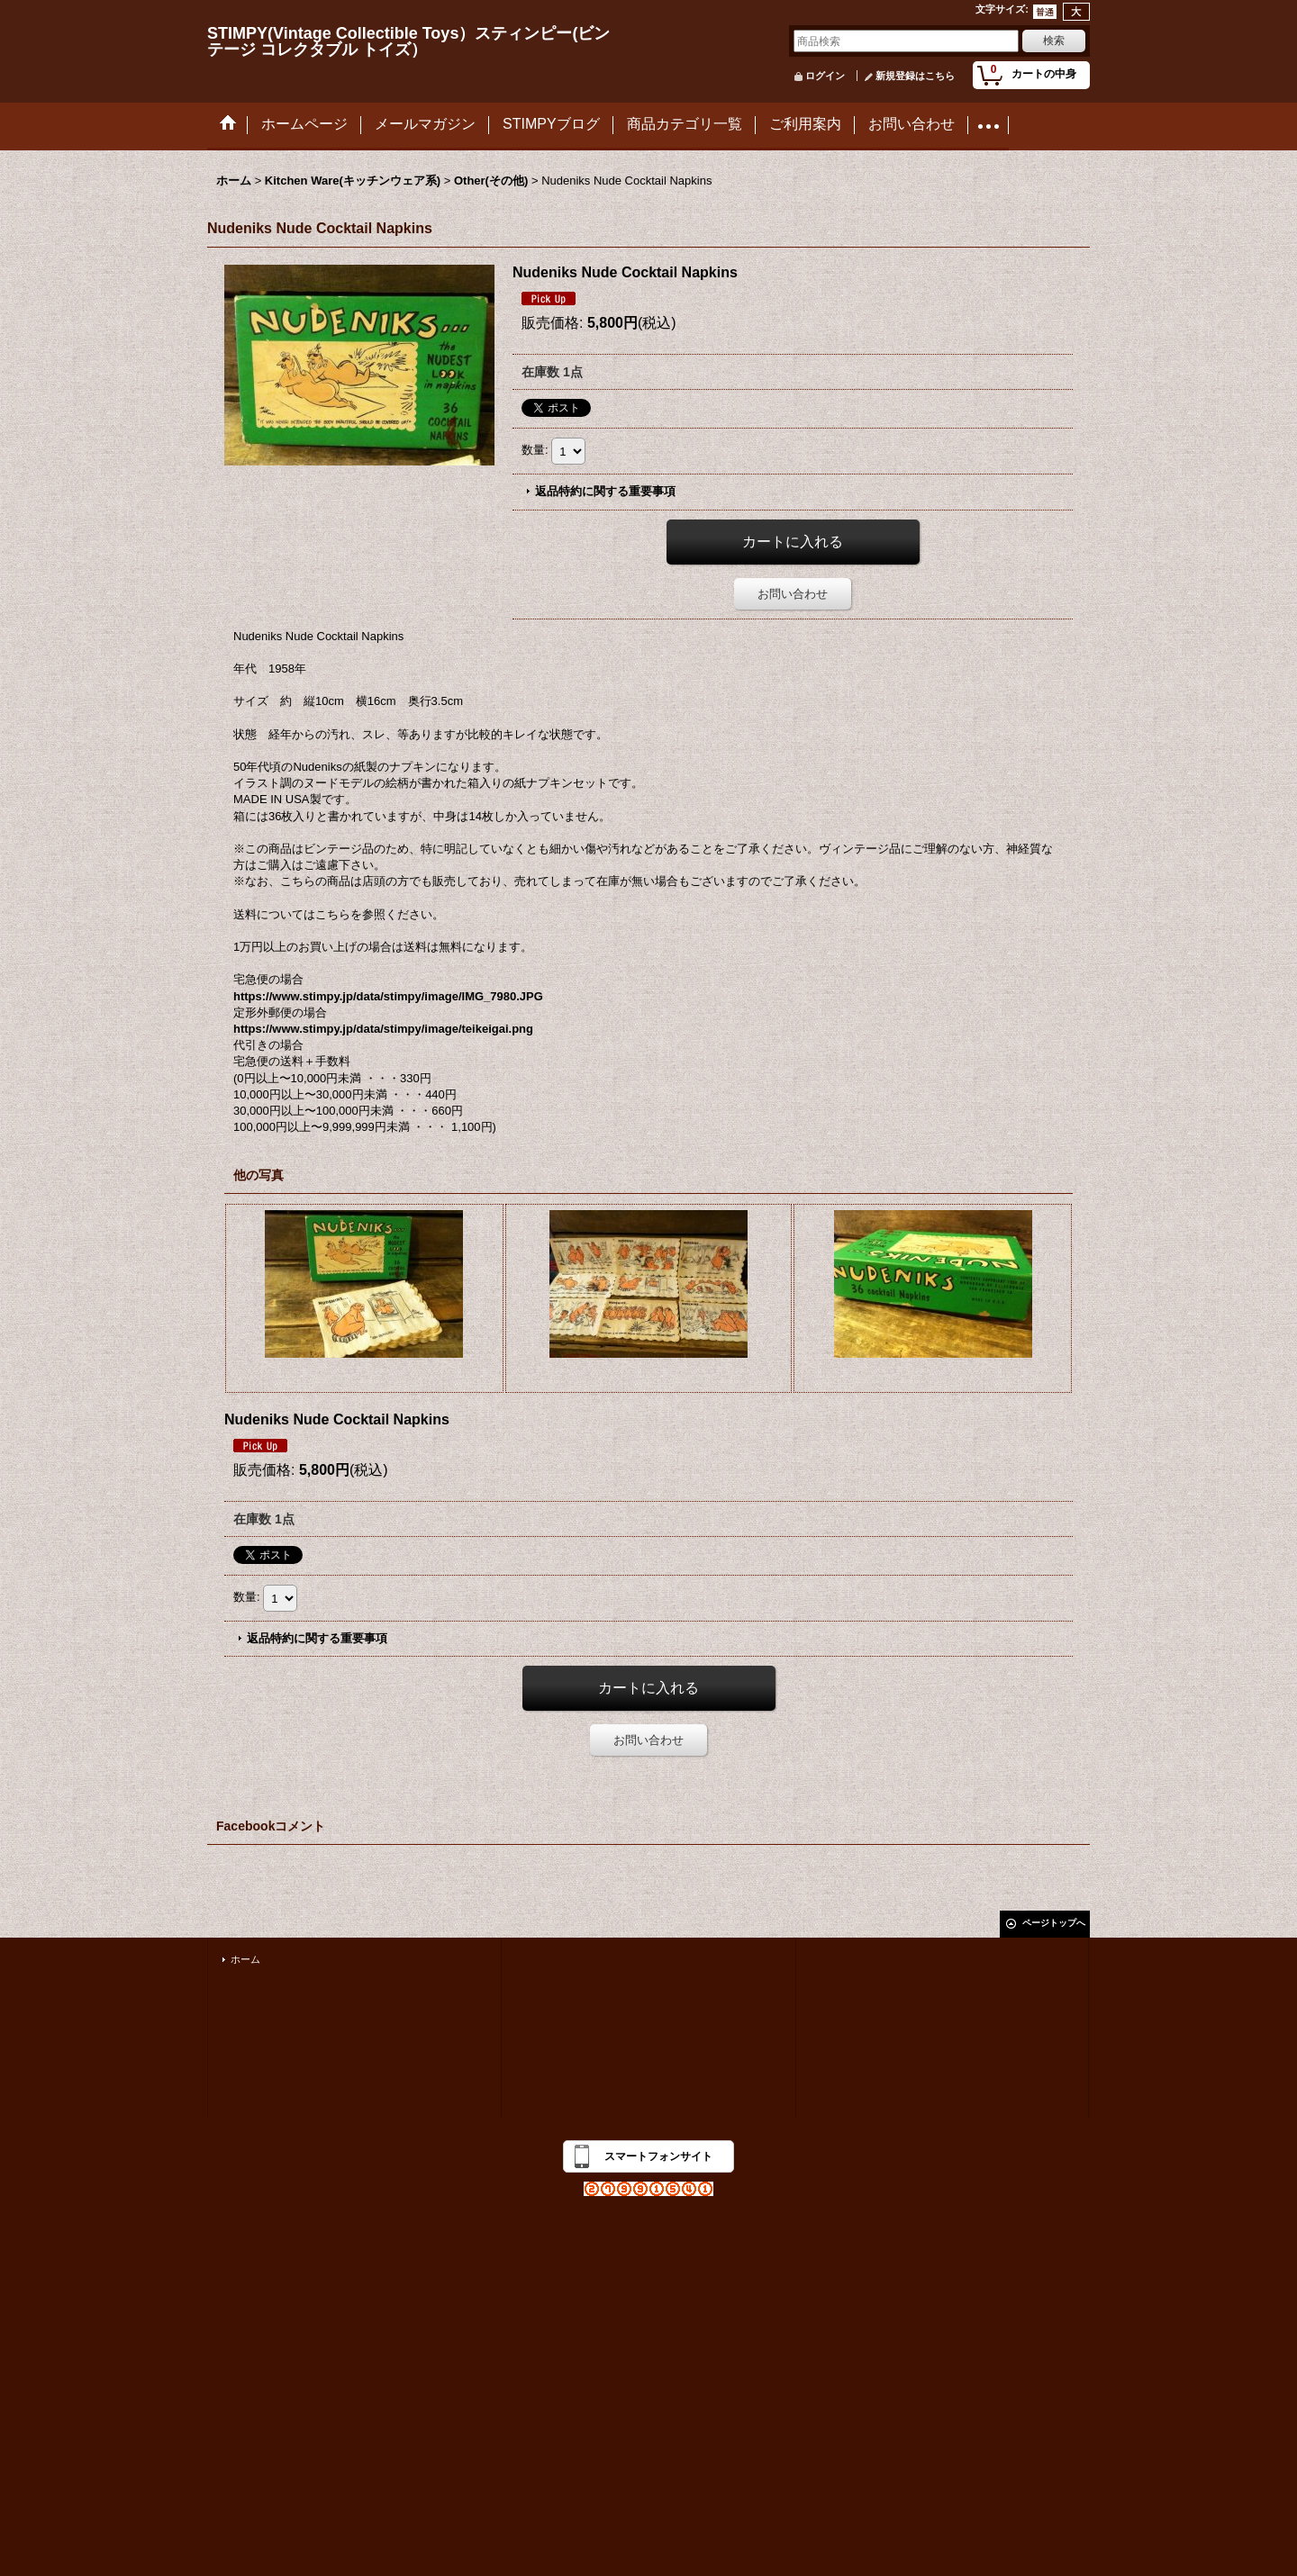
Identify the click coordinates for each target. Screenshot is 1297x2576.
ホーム (245, 1959)
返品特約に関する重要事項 (605, 491)
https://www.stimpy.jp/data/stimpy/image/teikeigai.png (383, 1028)
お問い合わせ (792, 594)
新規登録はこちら (915, 75)
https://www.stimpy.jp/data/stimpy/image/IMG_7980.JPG (388, 996)
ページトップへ (1053, 1923)
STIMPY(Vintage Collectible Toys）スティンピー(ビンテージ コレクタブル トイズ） (408, 41)
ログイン (825, 75)
